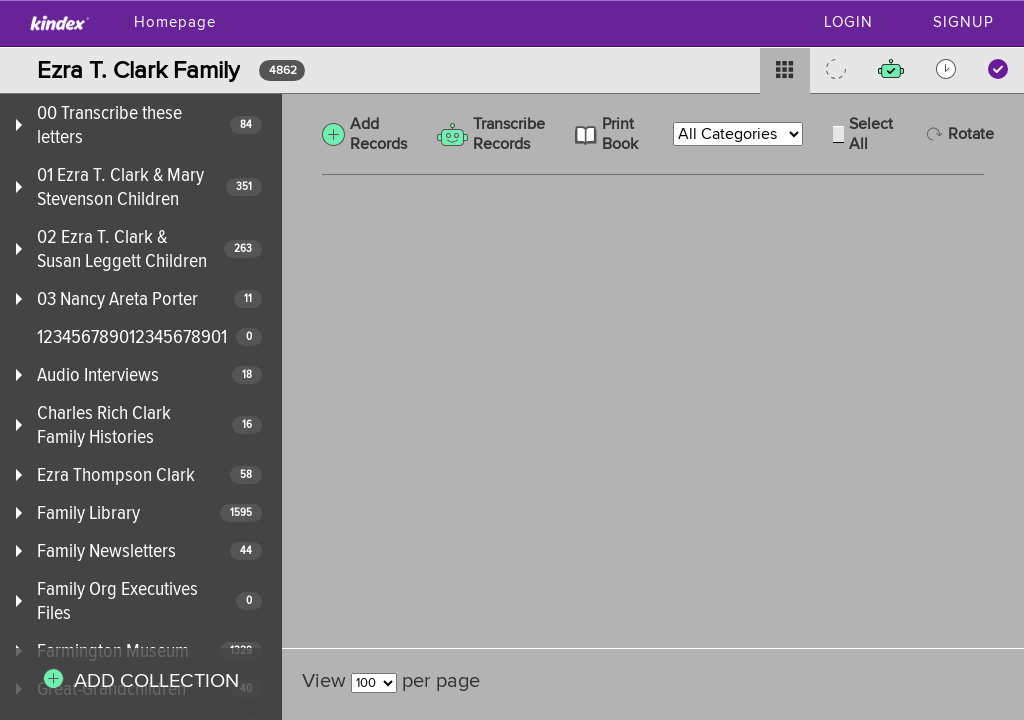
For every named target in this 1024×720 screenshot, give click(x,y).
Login (848, 22)
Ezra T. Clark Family (138, 70)
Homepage (175, 22)
